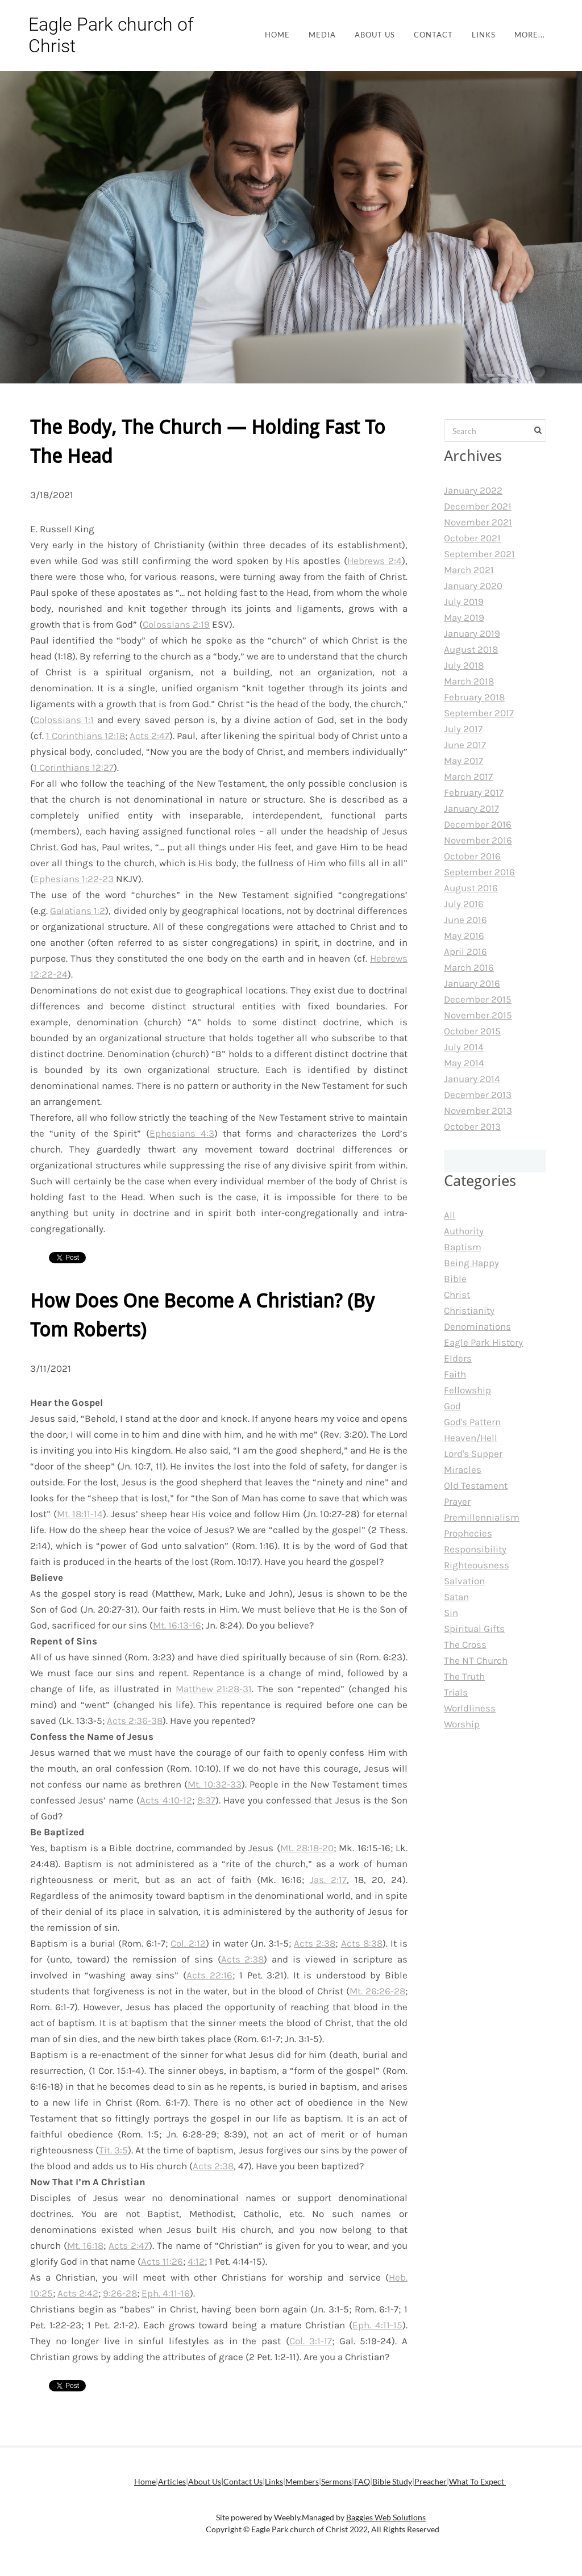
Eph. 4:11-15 (377, 2325)
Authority (464, 1231)
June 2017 (465, 744)
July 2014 (464, 1047)
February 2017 (474, 792)
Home (277, 35)
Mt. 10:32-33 (214, 1784)
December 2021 (478, 506)
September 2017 (479, 713)
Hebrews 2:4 (374, 560)
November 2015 (478, 1015)
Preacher (430, 2481)
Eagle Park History (483, 1342)
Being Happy (471, 1262)
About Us (375, 35)
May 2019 (464, 617)
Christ (457, 1294)
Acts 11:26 (162, 2261)
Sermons (336, 2481)
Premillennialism (481, 1517)
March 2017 (468, 776)
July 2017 (463, 728)
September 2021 (479, 554)
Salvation (464, 1580)
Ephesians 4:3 (181, 1133)
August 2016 (471, 888)
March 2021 (469, 569)
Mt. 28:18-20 (307, 1847)
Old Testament (476, 1485)
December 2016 (478, 824)
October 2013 (472, 1126)
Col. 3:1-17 (310, 2341)
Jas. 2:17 (328, 1879)
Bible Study (392, 2481)
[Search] (495, 430)
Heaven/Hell (470, 1437)
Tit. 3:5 (113, 2150)
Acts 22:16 (209, 1975)
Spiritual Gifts (474, 1628)
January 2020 (473, 585)
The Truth (464, 1676)
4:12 (196, 2261)
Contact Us (243, 2481)
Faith (455, 1374)
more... (529, 35)
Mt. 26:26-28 (377, 1991)
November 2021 (478, 522)
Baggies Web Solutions (386, 2517)
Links (484, 35)
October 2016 (472, 856)
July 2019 (464, 601)
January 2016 (472, 983)
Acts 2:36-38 (135, 1720)
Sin (451, 1612)
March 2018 (469, 681)
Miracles (462, 1469)
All (449, 1215)
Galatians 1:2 (77, 910)
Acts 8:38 (362, 1943)
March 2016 (469, 967)
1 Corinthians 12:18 (85, 735)
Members (302, 2481)
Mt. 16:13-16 (177, 1625)
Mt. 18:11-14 (80, 1513)
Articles (172, 2481)
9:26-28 (120, 2293)
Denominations (477, 1326)
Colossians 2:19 (176, 624)
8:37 (206, 1800)
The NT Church (476, 1660)
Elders (458, 1358)
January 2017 (471, 808)
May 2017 (463, 760)
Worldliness (470, 1708)
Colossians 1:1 (64, 719)
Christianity (469, 1310)
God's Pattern (472, 1421)
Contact (433, 35)
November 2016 (478, 840)
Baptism (462, 1246)
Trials (456, 1692)
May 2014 (464, 1062)
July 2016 (464, 903)
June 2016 (465, 919)
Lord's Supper (473, 1453)
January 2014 (472, 1078)
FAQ (362, 2481)
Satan (456, 1596)
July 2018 (464, 665)
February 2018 (474, 697)
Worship (462, 1724)
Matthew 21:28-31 (214, 1688)
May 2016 (464, 935)
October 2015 (472, 1031)
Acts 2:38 (314, 1943)
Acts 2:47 (149, 735)
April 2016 (465, 951)
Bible (455, 1278)
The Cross (465, 1644)
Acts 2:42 (77, 2293)
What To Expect (477, 2481)
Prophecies (468, 1533)
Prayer (457, 1501)
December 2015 (478, 999)
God (452, 1406)
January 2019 (472, 633)
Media (322, 35)
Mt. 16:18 (85, 2245)
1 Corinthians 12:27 (74, 767)
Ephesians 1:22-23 (74, 878)
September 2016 (479, 872)
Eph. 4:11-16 (166, 2293)
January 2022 (473, 490)
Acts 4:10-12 (166, 1800)
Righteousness (476, 1565)
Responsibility (475, 1549)
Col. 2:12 (188, 1943)
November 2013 (478, 1110)
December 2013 (478, 1094)
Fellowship (467, 1390)
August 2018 (471, 649)
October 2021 (472, 538)
